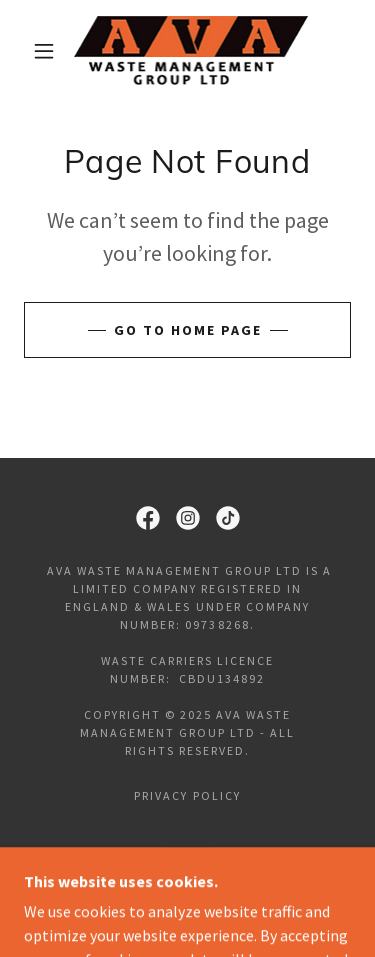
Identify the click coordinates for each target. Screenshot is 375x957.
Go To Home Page (188, 330)
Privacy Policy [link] (187, 795)
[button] (44, 51)
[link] (190, 51)
